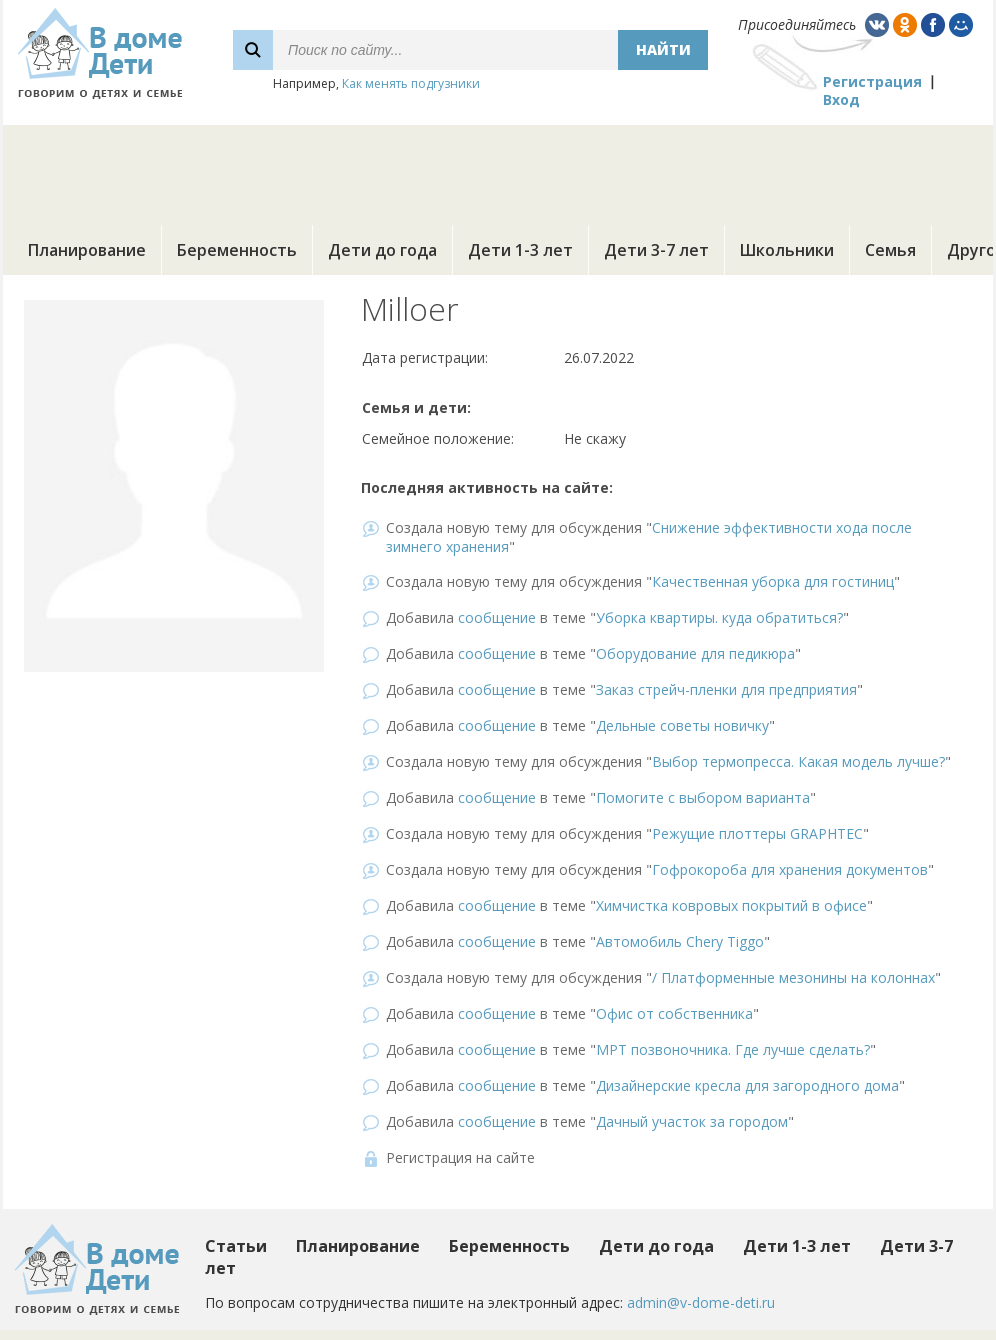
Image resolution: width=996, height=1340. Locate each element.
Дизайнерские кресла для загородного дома (747, 1085)
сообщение (497, 617)
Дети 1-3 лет (520, 250)
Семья (890, 250)
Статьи (236, 1246)
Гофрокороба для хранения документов (790, 869)
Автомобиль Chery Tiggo (680, 941)
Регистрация (872, 81)
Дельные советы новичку (682, 725)
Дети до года (382, 250)
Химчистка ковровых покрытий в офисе (731, 905)
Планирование (87, 250)
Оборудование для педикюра (695, 653)
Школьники (787, 250)
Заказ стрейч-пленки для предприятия (726, 689)
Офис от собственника (674, 1013)
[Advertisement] (498, 170)
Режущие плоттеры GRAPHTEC (757, 833)
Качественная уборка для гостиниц (773, 581)
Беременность (237, 250)
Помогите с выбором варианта (703, 797)
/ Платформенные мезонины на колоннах (793, 977)
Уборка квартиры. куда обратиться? (719, 617)
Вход (841, 99)
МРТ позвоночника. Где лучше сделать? (733, 1049)
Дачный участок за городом (692, 1121)
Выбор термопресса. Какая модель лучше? (798, 761)
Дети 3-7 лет (656, 250)
